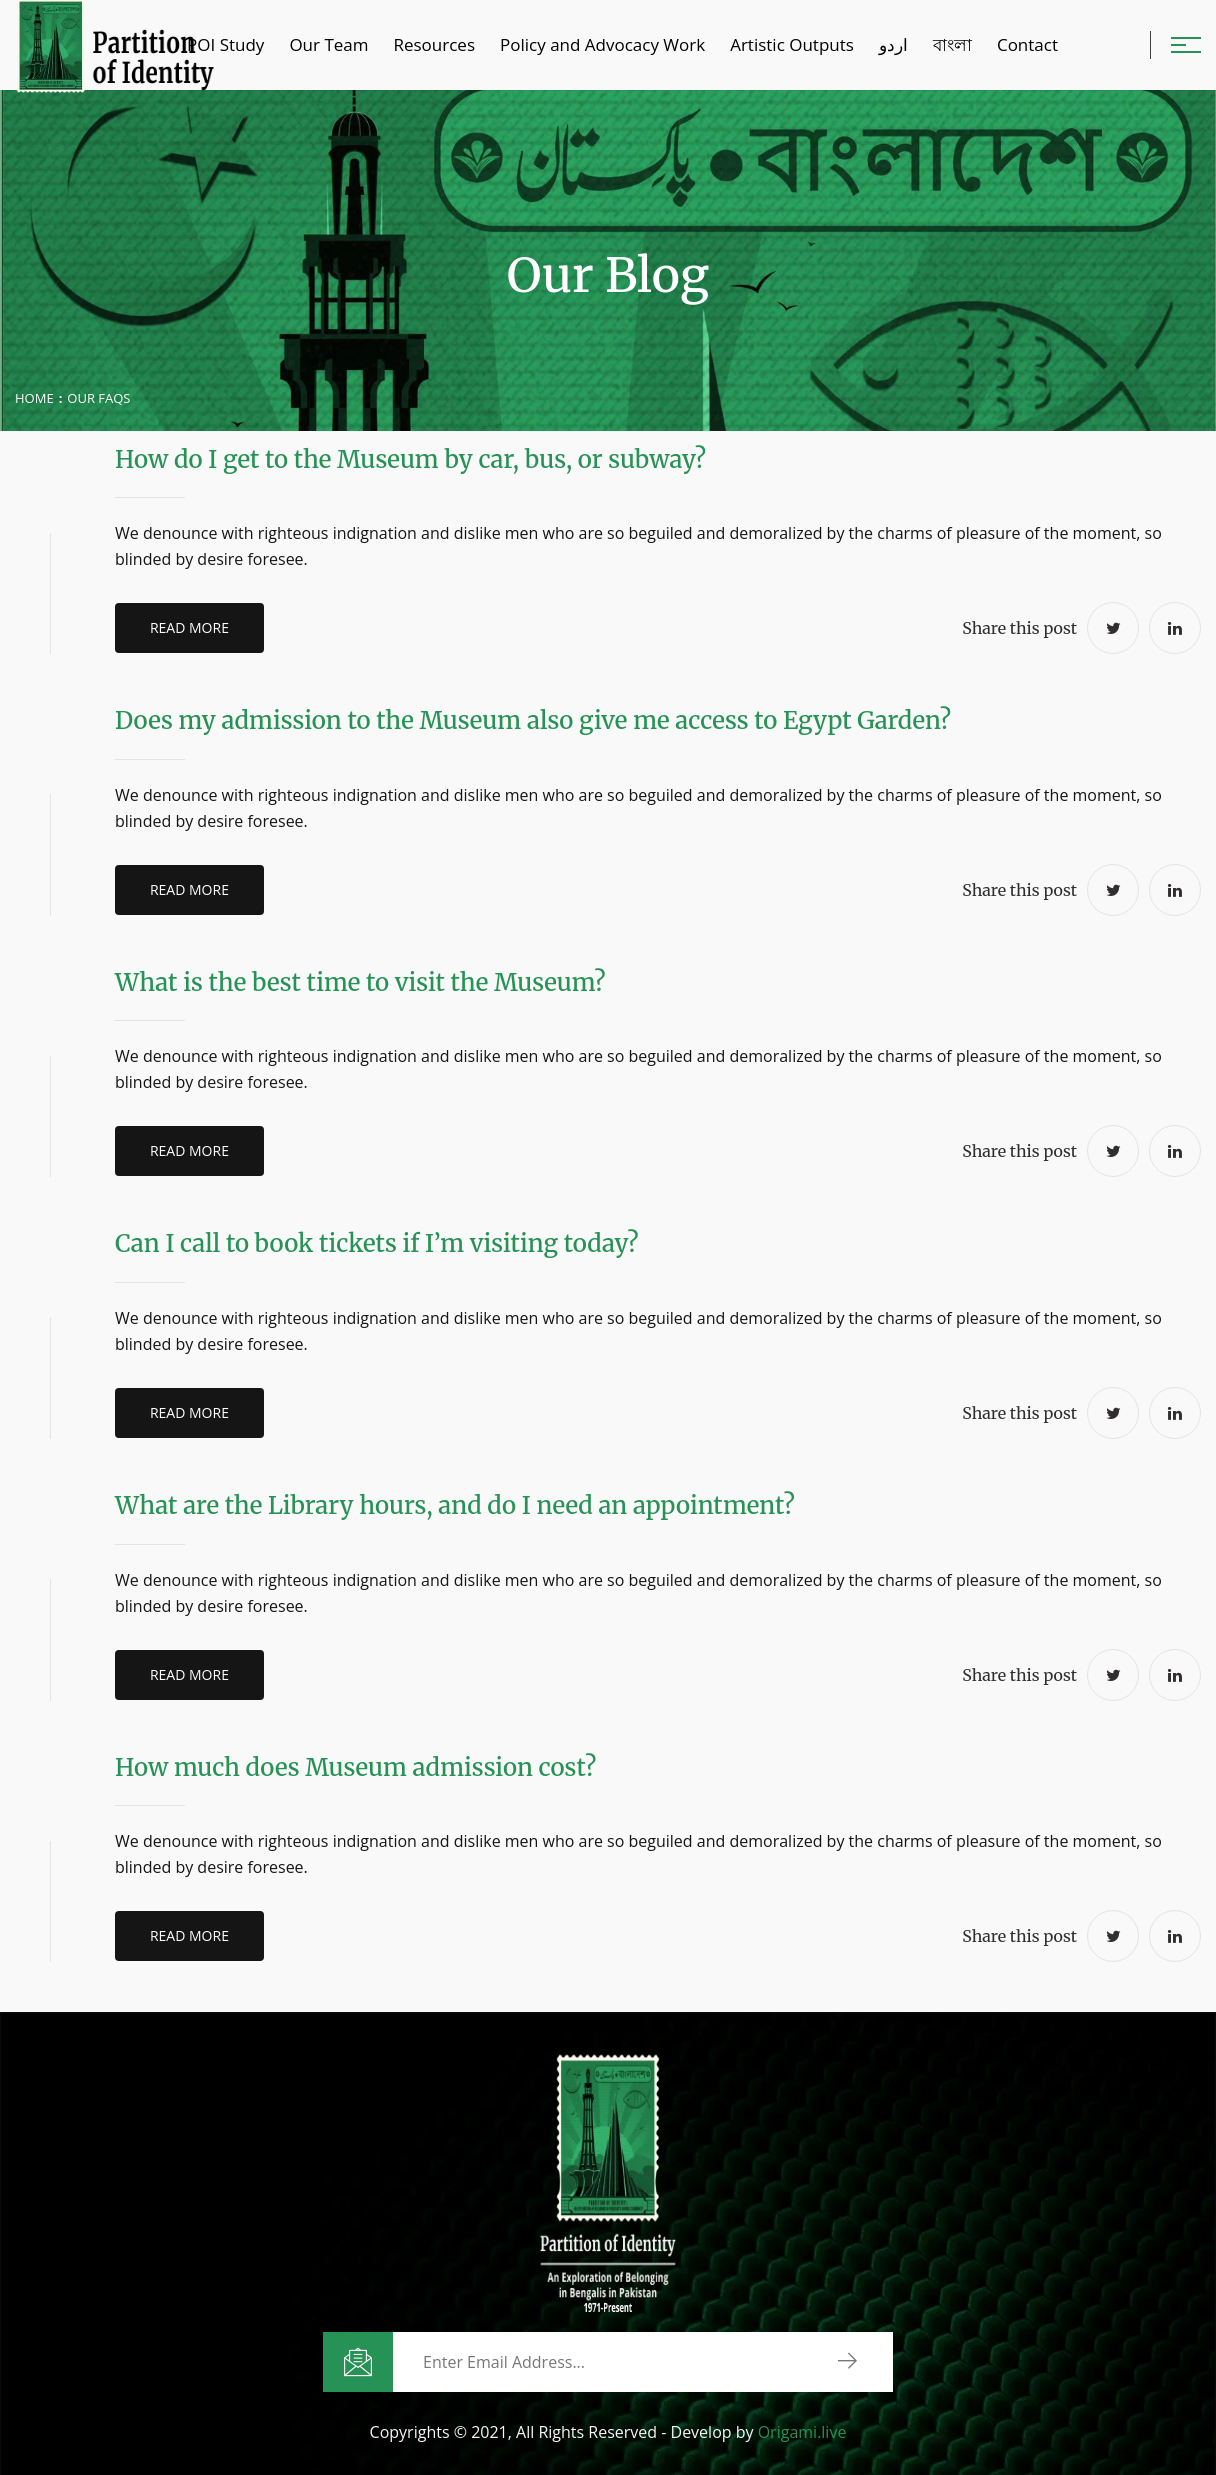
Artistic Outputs (792, 44)
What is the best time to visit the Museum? (360, 982)
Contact (1027, 44)
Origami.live (802, 2432)
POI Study (225, 44)
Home (34, 398)
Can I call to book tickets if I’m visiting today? (377, 1243)
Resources (434, 44)
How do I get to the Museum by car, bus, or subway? (410, 459)
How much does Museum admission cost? (355, 1767)
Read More (196, 627)
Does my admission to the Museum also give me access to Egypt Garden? (533, 720)
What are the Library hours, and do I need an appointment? (455, 1505)
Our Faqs (98, 398)
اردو (893, 44)
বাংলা (952, 44)
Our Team (328, 44)
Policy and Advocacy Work (602, 44)
